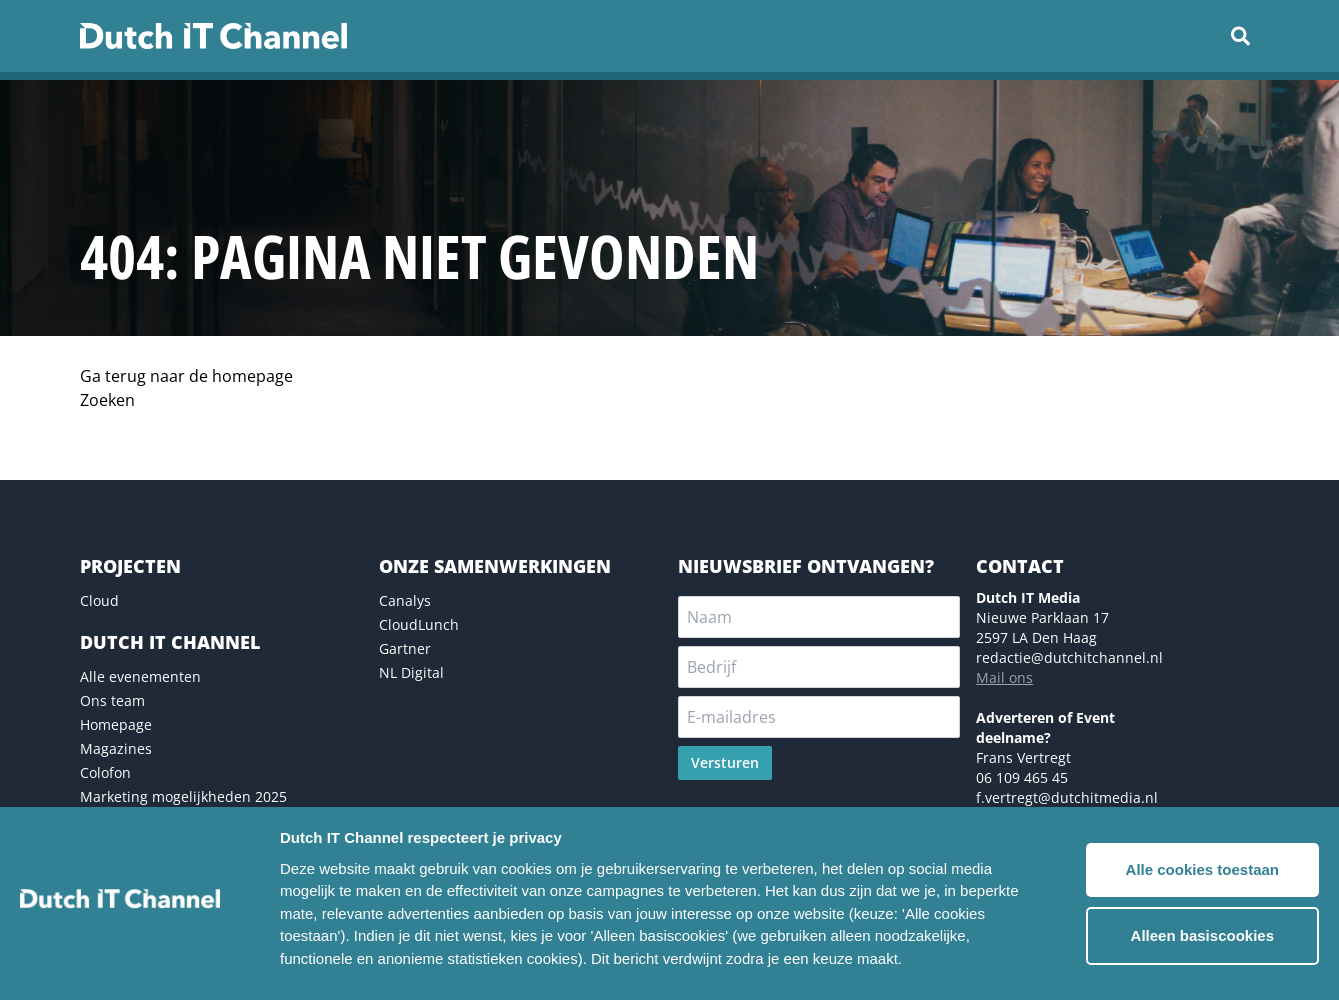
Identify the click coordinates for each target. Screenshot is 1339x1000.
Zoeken (107, 400)
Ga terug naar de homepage (186, 376)
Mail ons (1004, 677)
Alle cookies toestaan (1202, 869)
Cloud (99, 600)
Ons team (112, 700)
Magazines (116, 748)
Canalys (405, 600)
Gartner (405, 648)
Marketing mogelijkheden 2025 (183, 796)
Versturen (725, 762)
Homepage (116, 724)
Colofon (105, 772)
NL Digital (411, 672)
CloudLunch (419, 624)
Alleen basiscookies (1202, 935)
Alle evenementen (140, 676)
